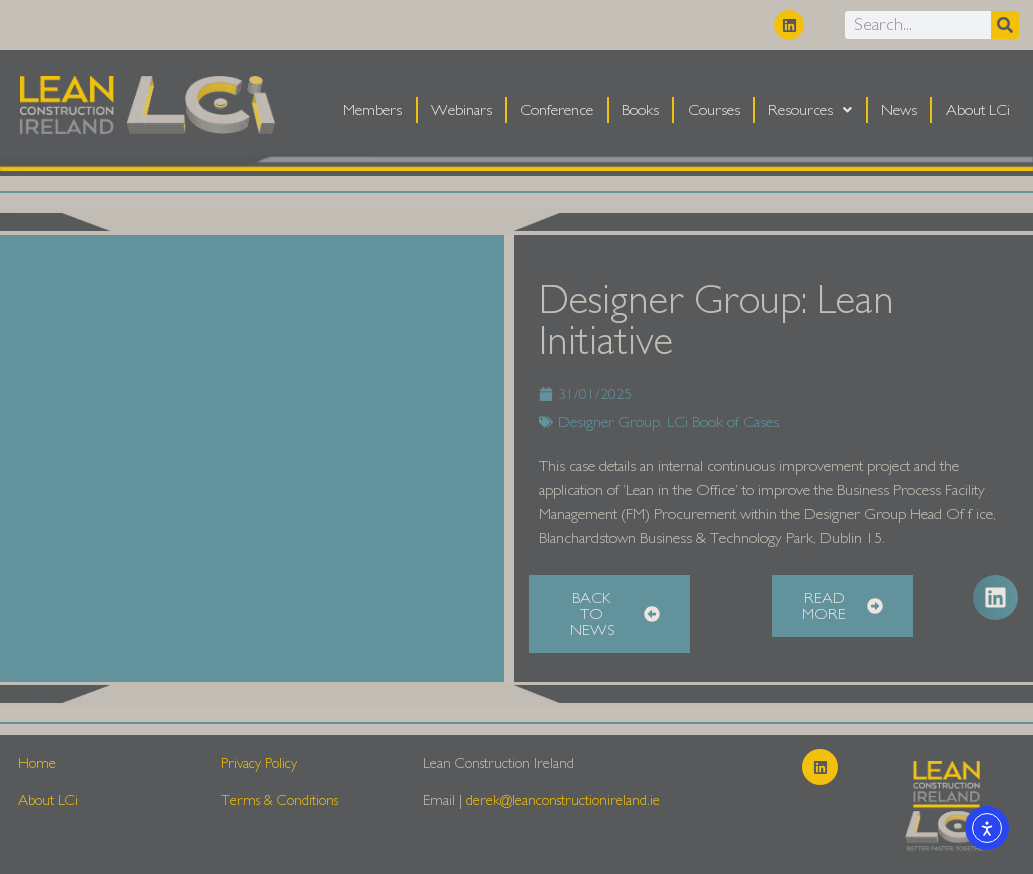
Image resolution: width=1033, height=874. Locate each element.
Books (640, 110)
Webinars (461, 110)
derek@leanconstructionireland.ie (563, 800)
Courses (714, 110)
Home (37, 763)
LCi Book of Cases (723, 422)
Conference (556, 110)
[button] (995, 597)
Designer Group (609, 422)
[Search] (1005, 25)
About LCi (978, 110)
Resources (810, 110)
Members (372, 110)
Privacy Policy (259, 763)
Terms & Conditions (279, 800)
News (899, 110)
